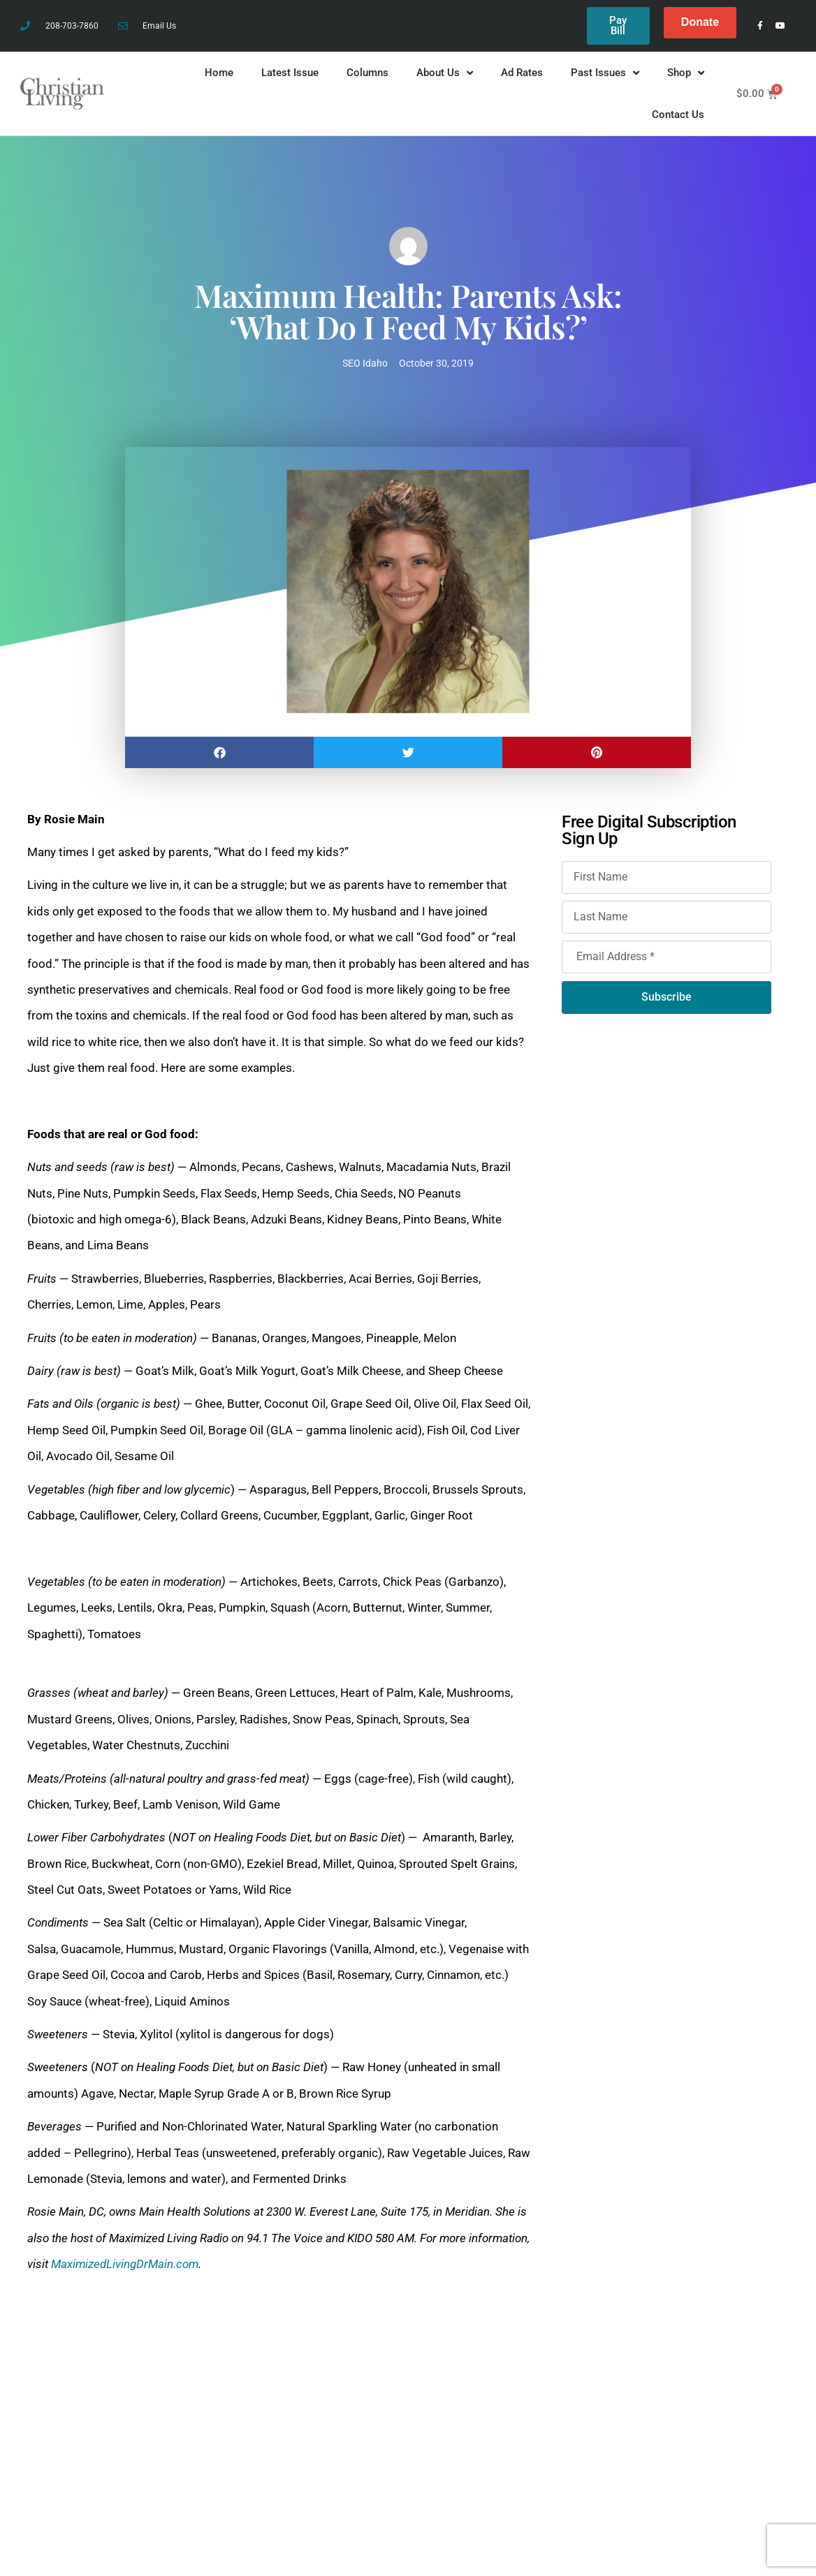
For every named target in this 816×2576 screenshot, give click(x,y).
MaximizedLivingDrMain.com (124, 2268)
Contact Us (678, 118)
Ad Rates (522, 77)
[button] (219, 756)
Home (219, 77)
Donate (700, 22)
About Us (444, 77)
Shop (685, 77)
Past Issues (605, 77)
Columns (367, 77)
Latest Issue (290, 77)
